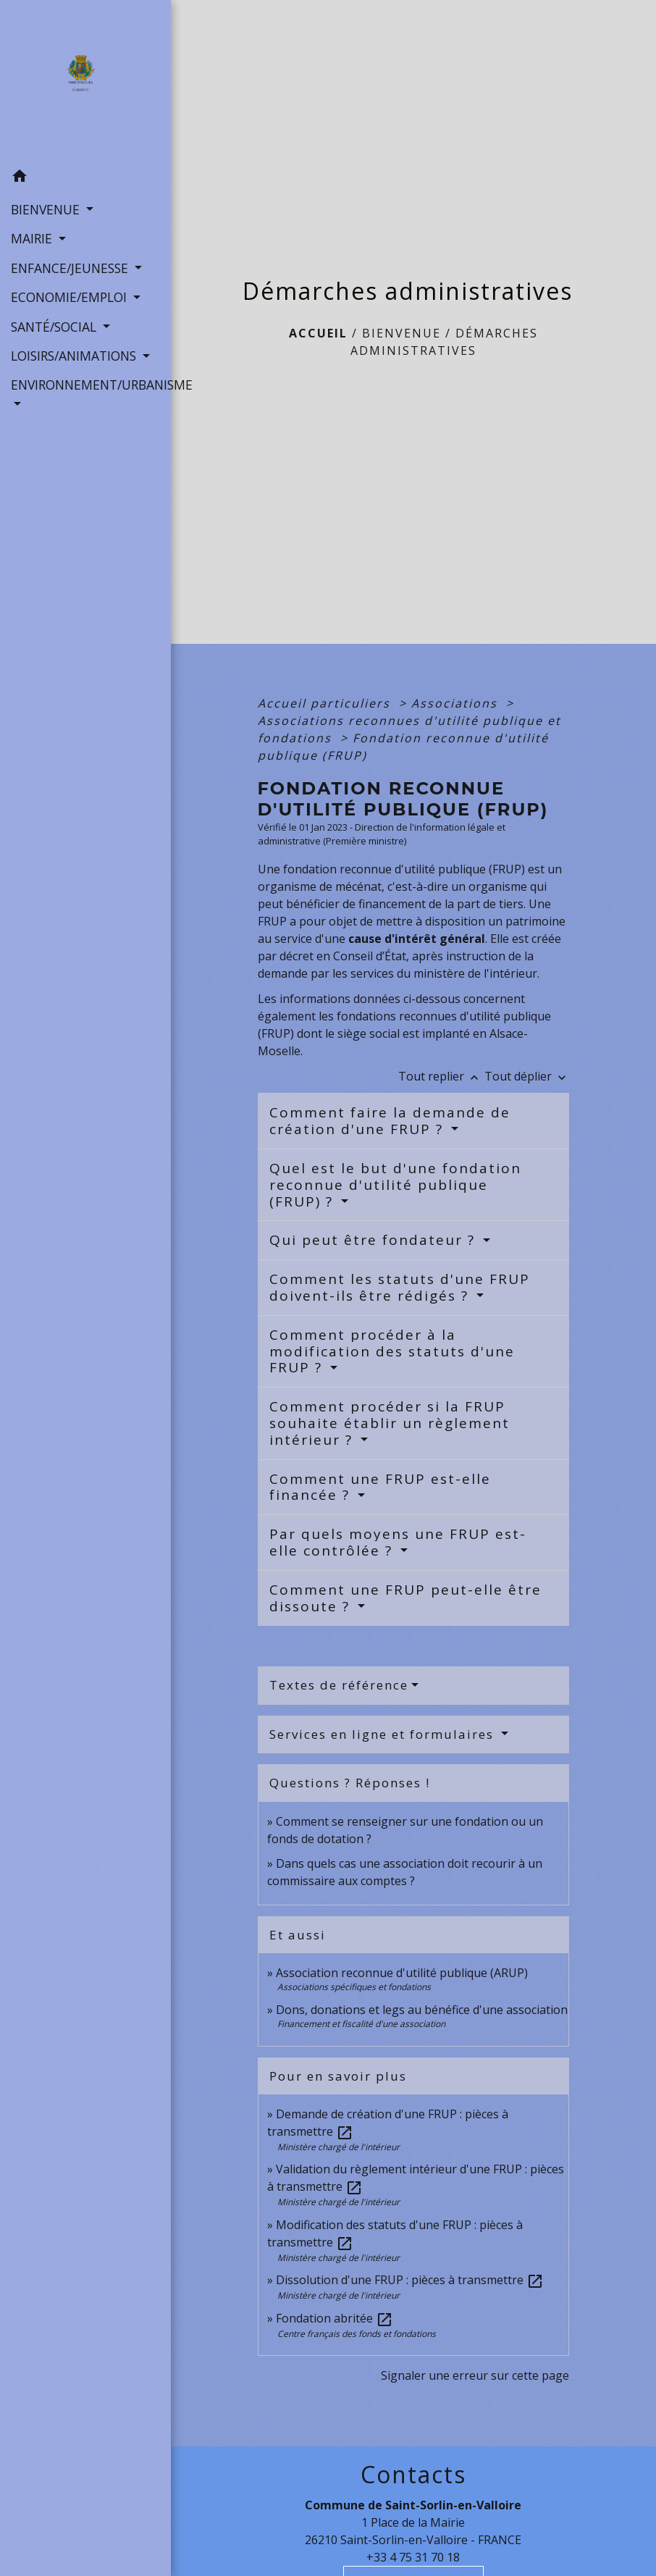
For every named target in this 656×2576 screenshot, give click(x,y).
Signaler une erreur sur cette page (475, 2375)
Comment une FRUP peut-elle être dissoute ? (405, 1598)
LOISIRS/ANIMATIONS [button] (75, 355)
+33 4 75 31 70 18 (413, 2557)
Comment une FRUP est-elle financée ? (380, 1487)
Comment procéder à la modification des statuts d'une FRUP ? (392, 1351)
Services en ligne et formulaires (383, 1734)
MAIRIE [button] (33, 238)
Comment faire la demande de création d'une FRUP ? (389, 1120)
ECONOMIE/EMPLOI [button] (70, 297)
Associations (456, 703)
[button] (85, 178)
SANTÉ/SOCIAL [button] (55, 326)
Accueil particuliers (326, 703)
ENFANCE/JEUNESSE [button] (71, 268)
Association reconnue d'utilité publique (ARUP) (402, 1973)
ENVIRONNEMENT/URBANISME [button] (85, 384)
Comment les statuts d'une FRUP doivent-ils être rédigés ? (399, 1287)
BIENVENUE (401, 333)
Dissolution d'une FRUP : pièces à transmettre (410, 2280)
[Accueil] (85, 81)
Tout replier (441, 1076)
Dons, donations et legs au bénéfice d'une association (422, 2010)
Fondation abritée (334, 2318)
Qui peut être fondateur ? (374, 1239)
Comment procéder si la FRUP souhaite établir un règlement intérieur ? (389, 1423)
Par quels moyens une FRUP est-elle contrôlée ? (397, 1542)
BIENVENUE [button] (47, 209)
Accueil (318, 333)
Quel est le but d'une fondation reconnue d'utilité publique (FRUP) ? (395, 1185)
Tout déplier (526, 1076)
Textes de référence (338, 1685)
